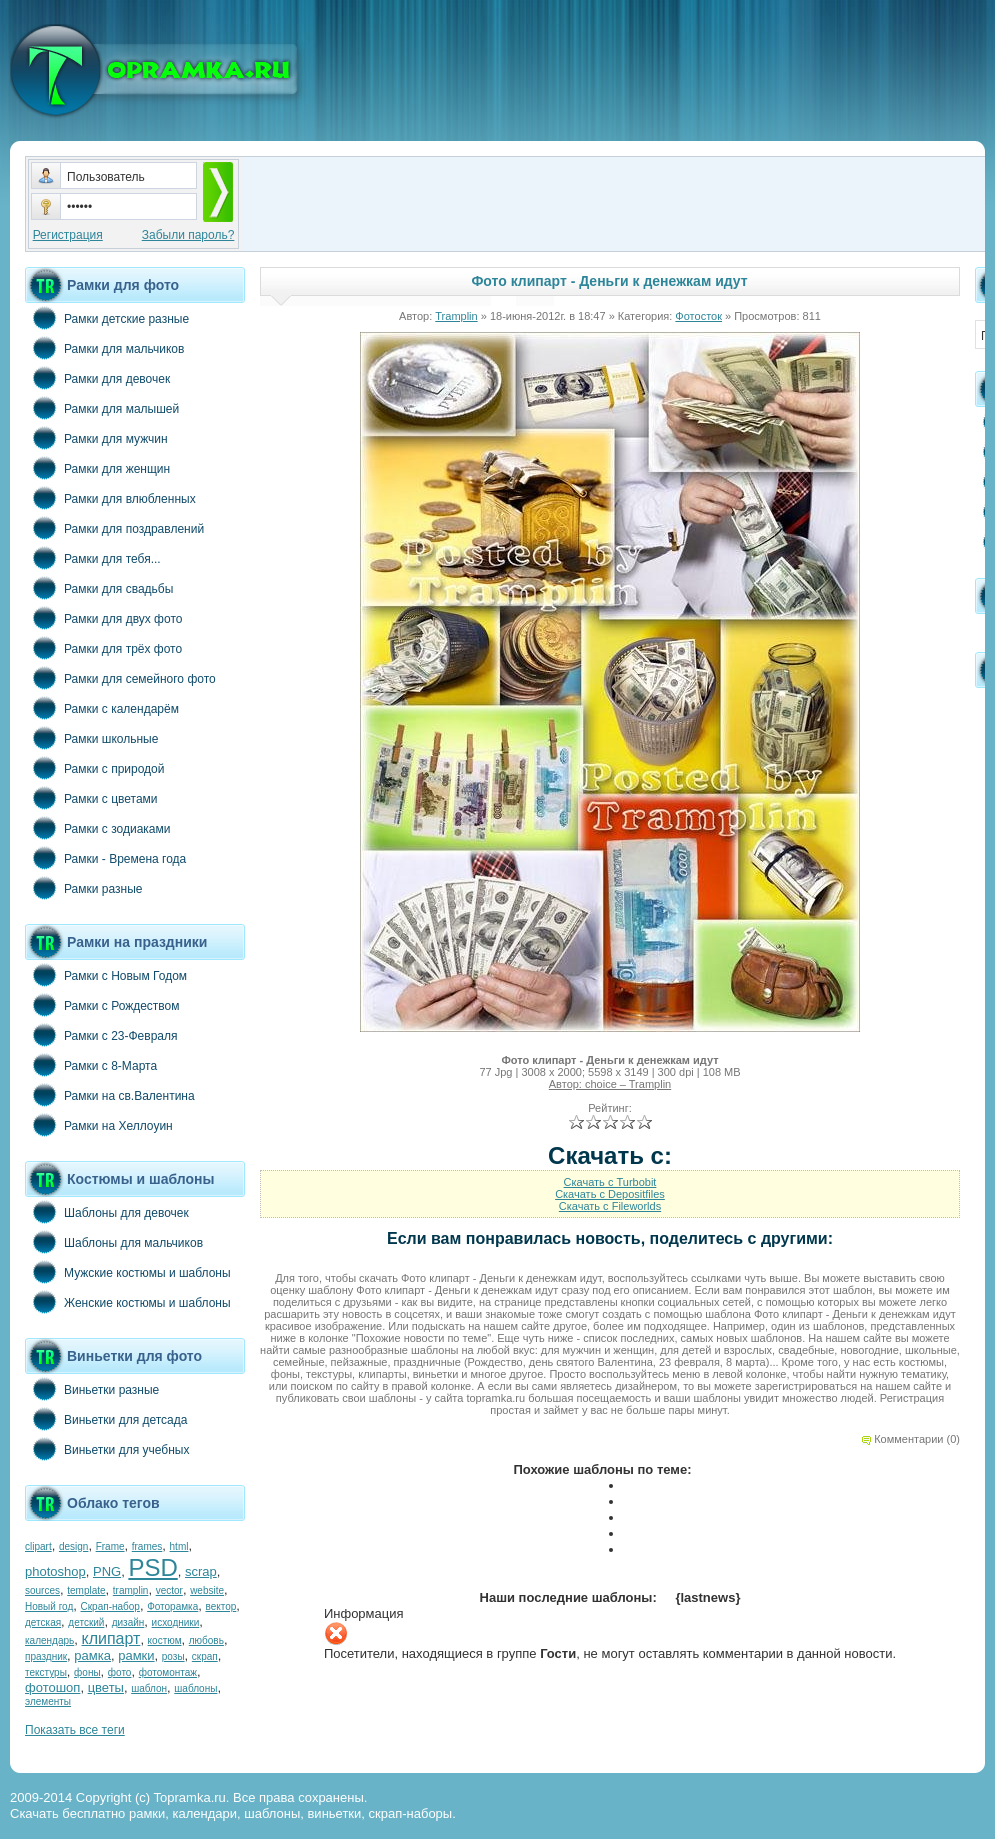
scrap (201, 1571)
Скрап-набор (110, 1606)
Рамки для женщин (97, 468)
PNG (107, 1571)
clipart (38, 1546)
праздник (46, 1656)
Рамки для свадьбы (99, 588)
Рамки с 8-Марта (91, 1065)
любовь (206, 1640)
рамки (136, 1655)
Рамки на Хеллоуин (99, 1125)
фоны (87, 1672)
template (86, 1590)
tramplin (131, 1590)
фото (120, 1672)
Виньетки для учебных (107, 1449)
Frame (110, 1546)
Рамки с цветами (91, 798)
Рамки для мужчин (96, 438)
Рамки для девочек (97, 378)
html (179, 1546)
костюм (165, 1640)
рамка (92, 1655)
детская (43, 1622)
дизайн (128, 1622)
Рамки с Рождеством (102, 1005)
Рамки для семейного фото (120, 678)
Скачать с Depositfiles (610, 1194)
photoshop (55, 1571)
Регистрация (68, 235)
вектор (221, 1606)
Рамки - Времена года (105, 858)
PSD (152, 1567)
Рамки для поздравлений (114, 528)
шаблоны (195, 1688)
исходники (176, 1622)
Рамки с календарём (102, 708)
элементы (48, 1701)
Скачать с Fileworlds (610, 1206)
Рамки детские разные (107, 318)
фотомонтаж (168, 1672)
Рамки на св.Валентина (110, 1095)
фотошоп (52, 1687)
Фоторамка (172, 1606)
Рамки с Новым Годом (106, 975)
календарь (49, 1640)
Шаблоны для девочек (107, 1212)
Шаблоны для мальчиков (114, 1242)
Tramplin (456, 316)
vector (169, 1590)
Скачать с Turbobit (610, 1182)
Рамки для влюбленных (110, 498)
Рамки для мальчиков (104, 348)
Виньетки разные (92, 1389)
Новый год (49, 1606)
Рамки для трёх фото (103, 648)
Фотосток (698, 316)
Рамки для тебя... (93, 558)
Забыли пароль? (188, 235)
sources (42, 1590)
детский (86, 1622)
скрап (205, 1656)
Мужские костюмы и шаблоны (128, 1272)
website (207, 1590)
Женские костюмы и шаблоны (128, 1302)
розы (173, 1656)
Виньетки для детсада (106, 1419)
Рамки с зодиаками (97, 828)
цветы (106, 1687)
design (73, 1546)
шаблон (149, 1688)
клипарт (110, 1638)
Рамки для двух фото (103, 618)
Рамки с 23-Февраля (101, 1035)
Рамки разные (83, 888)
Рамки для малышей (102, 408)
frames (147, 1546)
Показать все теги (75, 1730)
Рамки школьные (91, 738)
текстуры (46, 1672)
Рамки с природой (95, 768)
